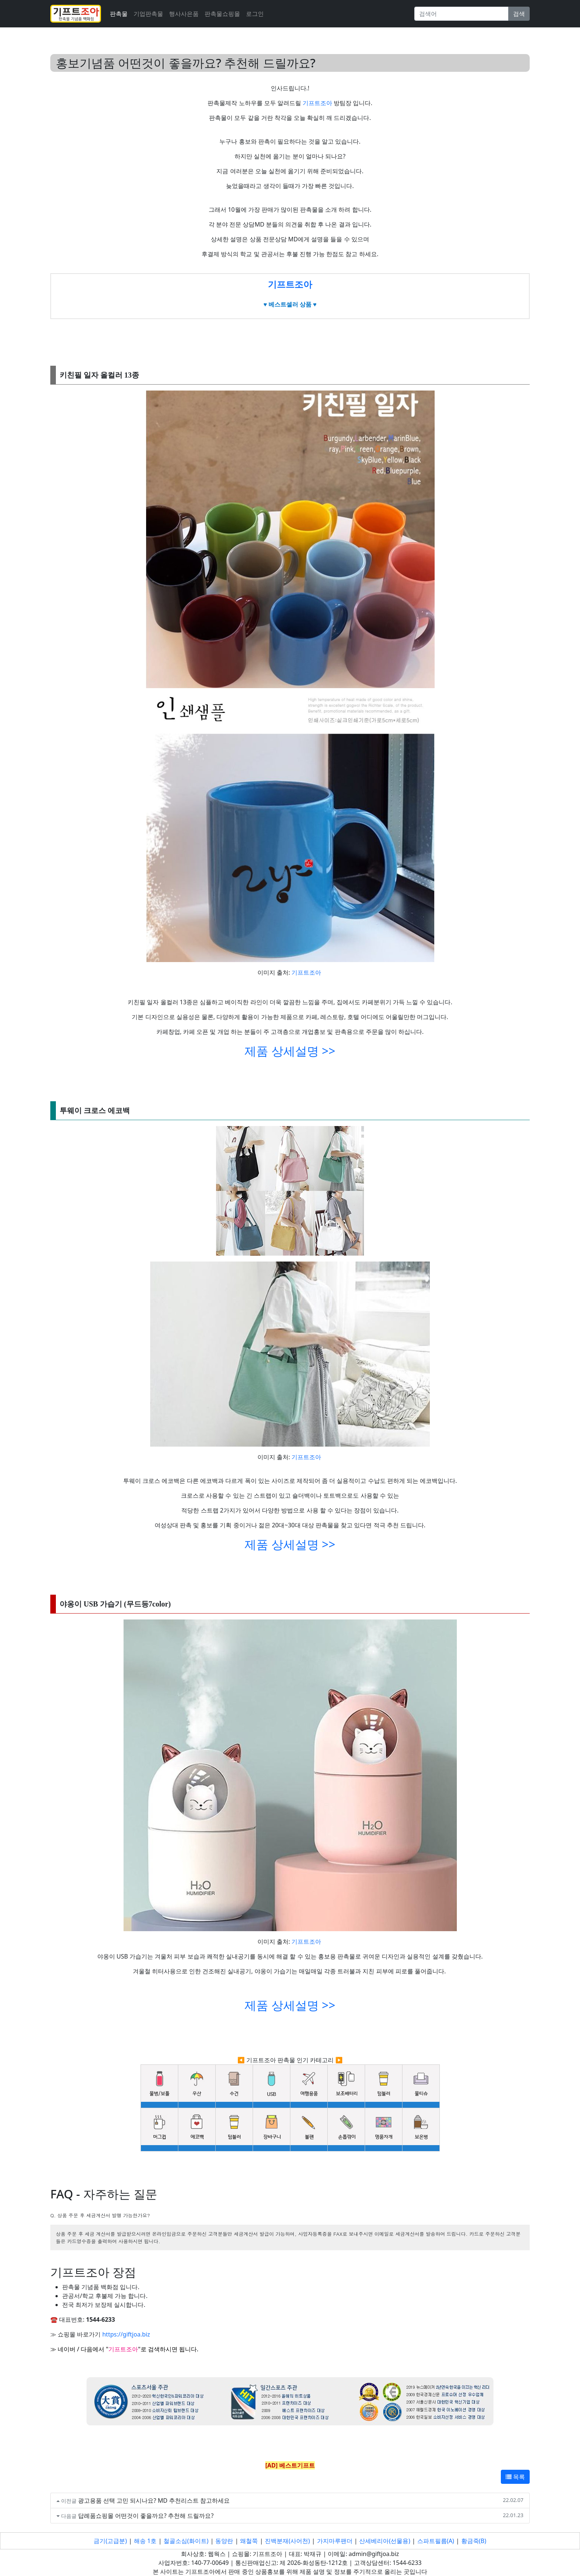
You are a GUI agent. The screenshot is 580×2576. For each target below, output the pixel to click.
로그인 (255, 14)
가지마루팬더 (335, 2541)
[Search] (461, 14)
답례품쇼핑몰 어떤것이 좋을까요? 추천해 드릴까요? (146, 2516)
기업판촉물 (148, 14)
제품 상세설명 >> (290, 1051)
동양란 (224, 2541)
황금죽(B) (473, 2541)
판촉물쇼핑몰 (222, 14)
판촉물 (119, 14)
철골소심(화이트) (186, 2541)
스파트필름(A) (435, 2541)
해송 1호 (145, 2541)
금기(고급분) (110, 2541)
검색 (519, 14)
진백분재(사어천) (287, 2541)
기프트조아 (318, 103)
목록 (515, 2477)
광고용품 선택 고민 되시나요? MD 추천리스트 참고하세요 (154, 2500)
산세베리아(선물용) (384, 2541)
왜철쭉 (249, 2541)
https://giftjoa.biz (126, 2334)
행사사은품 (184, 14)
